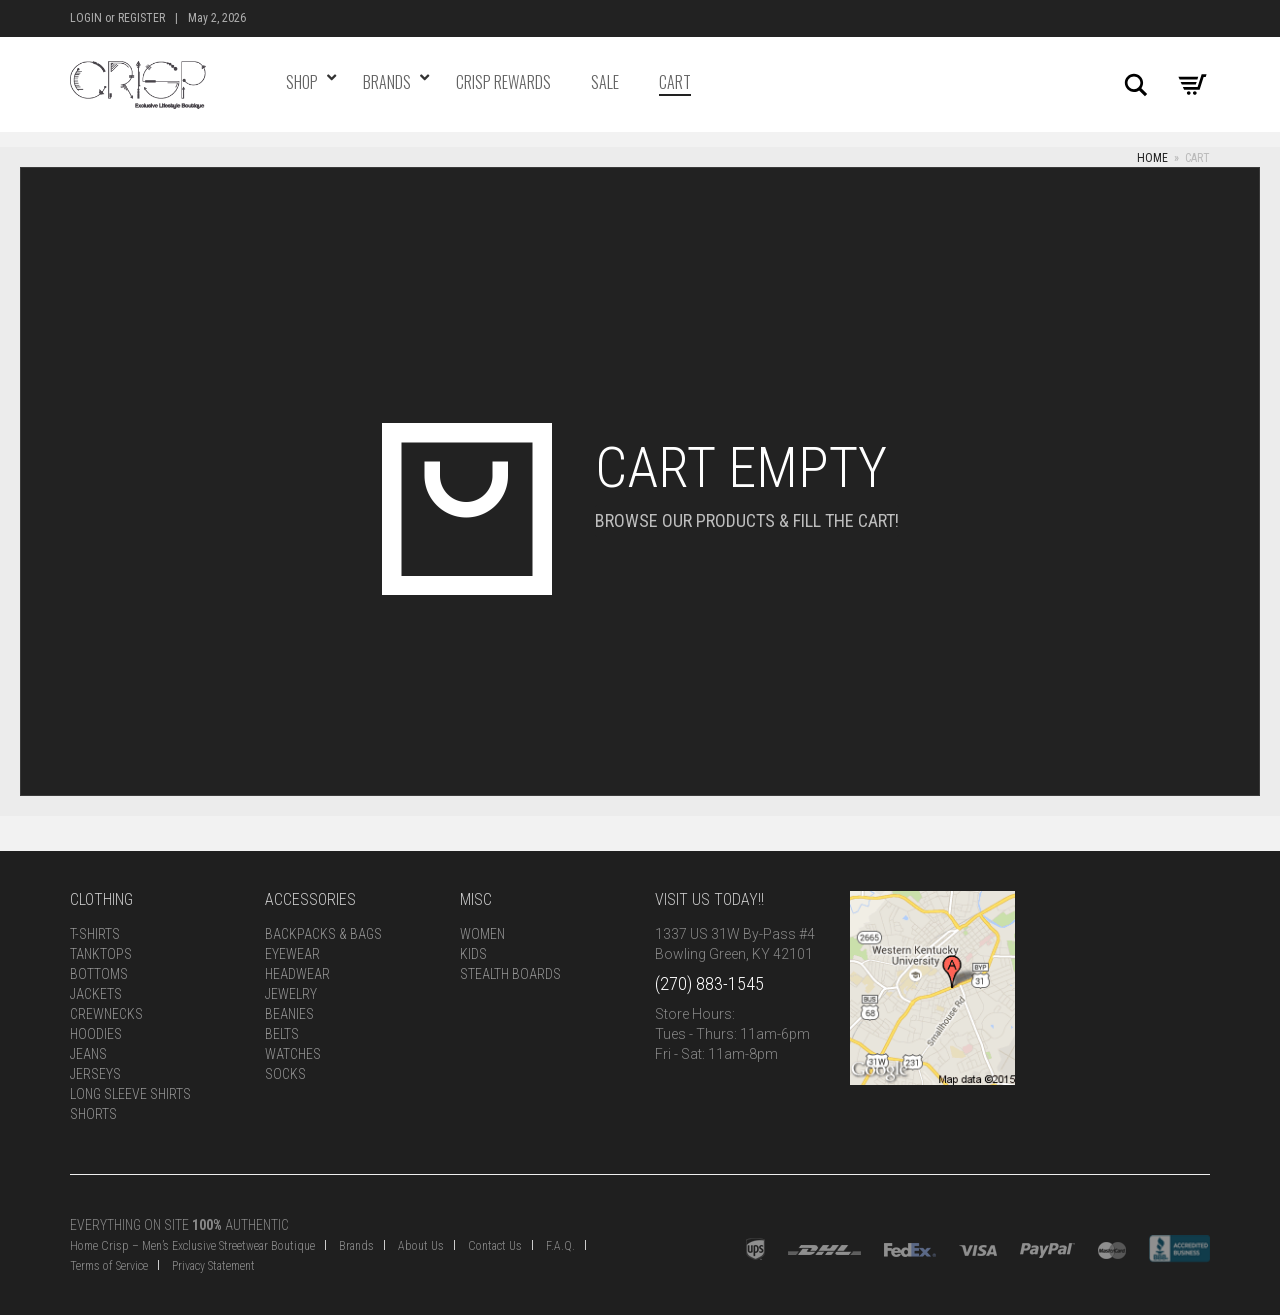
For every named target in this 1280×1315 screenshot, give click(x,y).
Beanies (289, 1014)
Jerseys (95, 1074)
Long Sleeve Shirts (130, 1094)
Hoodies (96, 1034)
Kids (473, 954)
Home (1152, 158)
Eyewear (292, 954)
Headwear (297, 974)
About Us (421, 1246)
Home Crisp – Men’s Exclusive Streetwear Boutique (192, 1246)
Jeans (88, 1054)
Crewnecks (106, 1014)
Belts (282, 1034)
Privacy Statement (213, 1266)
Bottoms (99, 974)
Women (482, 934)
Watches (293, 1054)
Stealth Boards (510, 974)
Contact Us (495, 1246)
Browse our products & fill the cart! (747, 520)
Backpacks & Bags (323, 934)
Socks (285, 1074)
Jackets (96, 994)
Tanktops (101, 954)
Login (86, 18)
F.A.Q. (560, 1246)
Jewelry (291, 994)
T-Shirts (95, 934)
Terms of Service (109, 1266)
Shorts (93, 1114)
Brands (356, 1246)
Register (141, 18)
